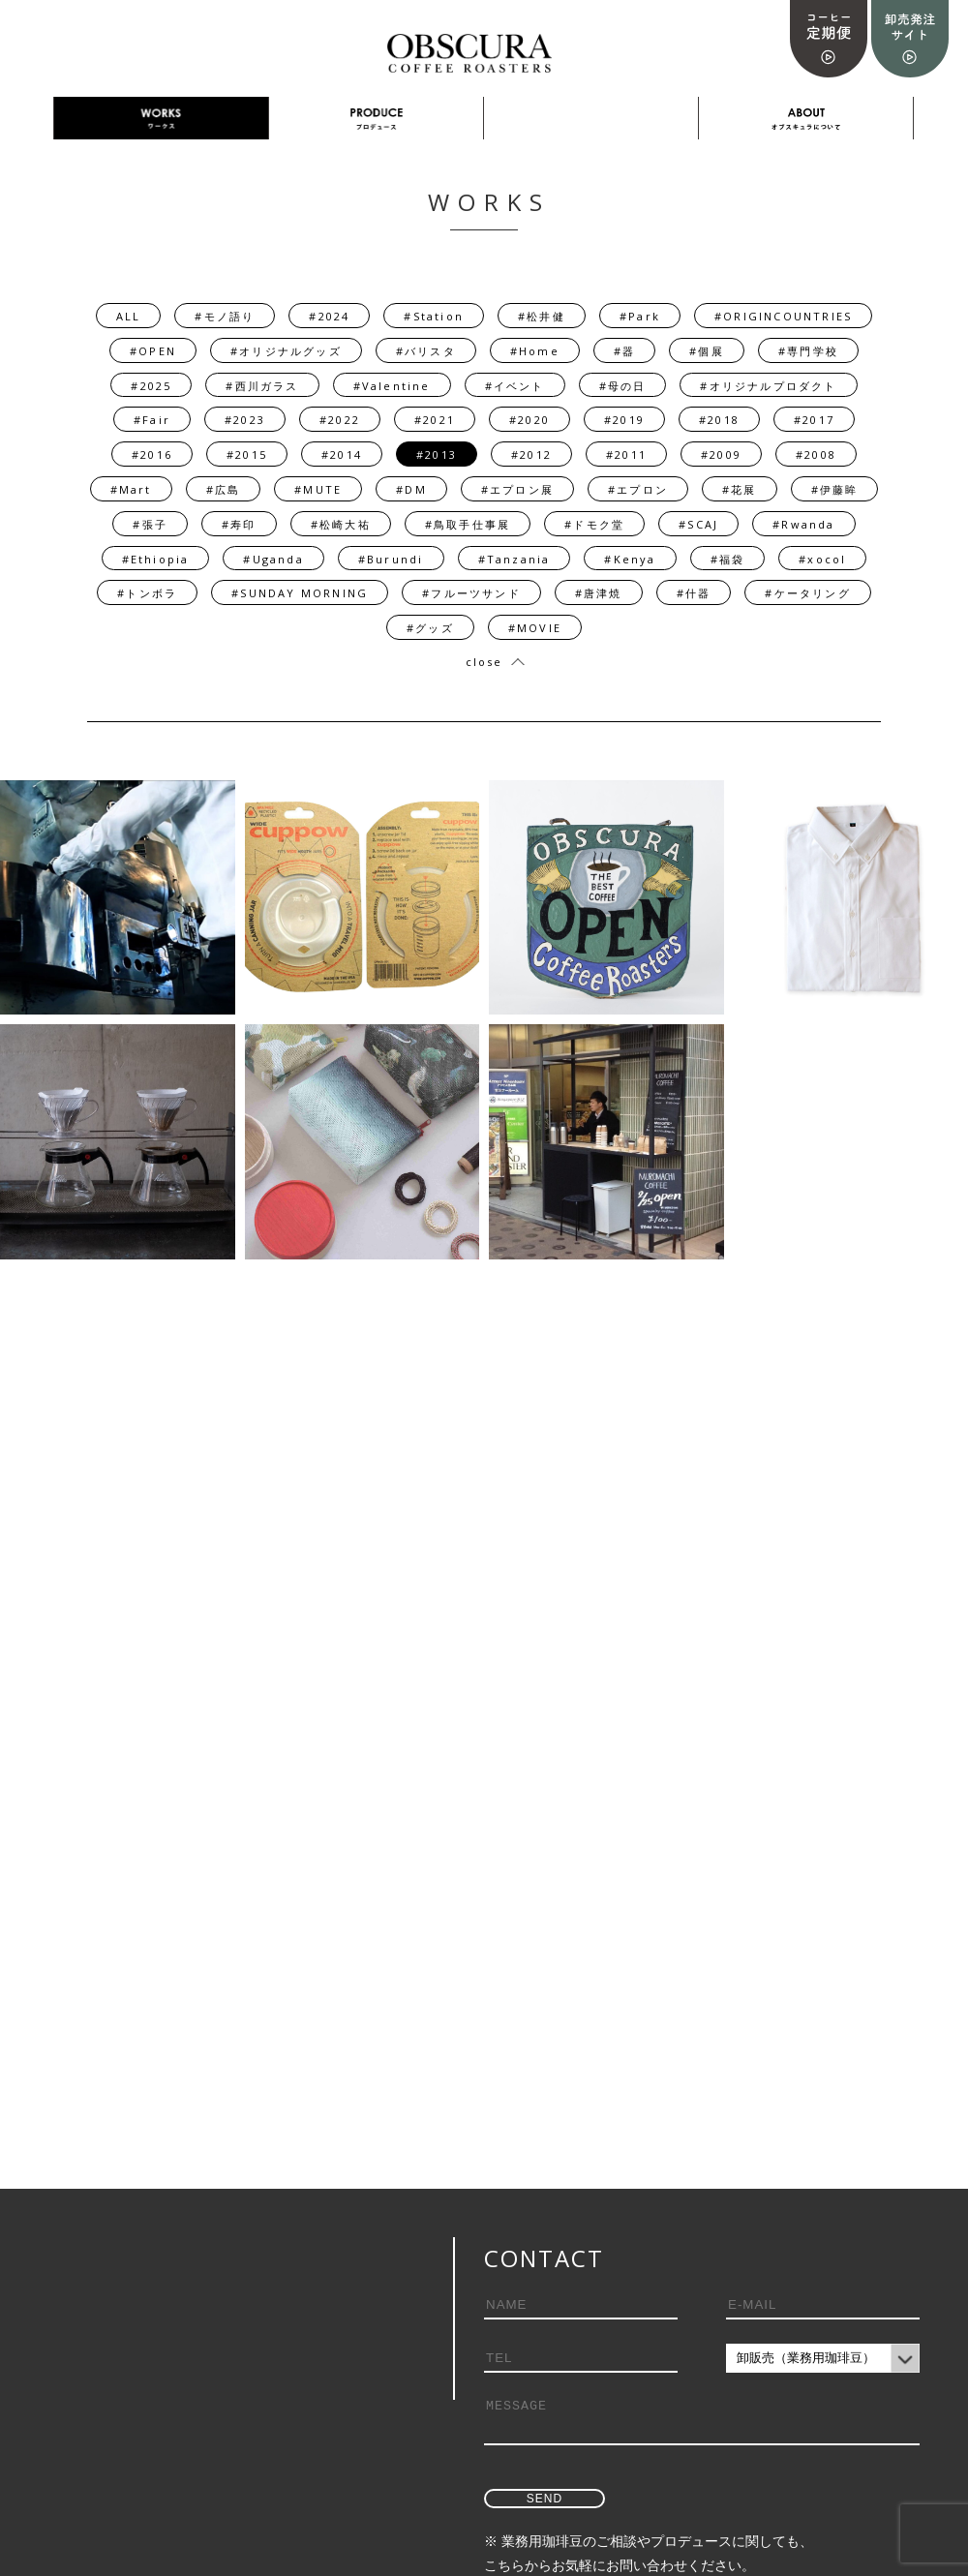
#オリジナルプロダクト (768, 386)
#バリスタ (426, 351)
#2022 (339, 419)
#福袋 (728, 559)
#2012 (531, 454)
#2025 (151, 386)
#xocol (822, 559)
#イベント (515, 386)
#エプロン (638, 489)
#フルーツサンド (471, 593)
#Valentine (392, 386)
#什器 (694, 593)
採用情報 (591, 119)
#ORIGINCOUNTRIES (783, 316)
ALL (128, 316)
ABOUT (805, 119)
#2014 (341, 454)
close (484, 661)
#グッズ (430, 628)
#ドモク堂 (594, 524)
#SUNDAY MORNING (299, 593)
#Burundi (391, 559)
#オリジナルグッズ (286, 351)
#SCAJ (698, 524)
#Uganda (273, 559)
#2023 (245, 419)
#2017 (814, 419)
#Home (535, 351)
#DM (411, 489)
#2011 (626, 454)
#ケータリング (807, 593)
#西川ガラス (262, 386)
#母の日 (623, 386)
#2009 (721, 454)
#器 (624, 351)
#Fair (152, 419)
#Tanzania (514, 559)
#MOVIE (534, 628)
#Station (434, 316)
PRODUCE (376, 119)
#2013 (436, 454)
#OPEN (153, 351)
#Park (640, 316)
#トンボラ (147, 593)
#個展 (706, 351)
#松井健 (541, 316)
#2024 (329, 316)
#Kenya (629, 559)
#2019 (624, 419)
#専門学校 (808, 351)
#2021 (434, 419)
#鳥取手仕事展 (467, 524)
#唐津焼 (598, 593)
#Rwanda (803, 524)
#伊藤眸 (835, 489)
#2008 (816, 454)
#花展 (739, 489)
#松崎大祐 (341, 524)
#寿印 (239, 524)
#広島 (223, 489)
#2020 (529, 419)
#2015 (247, 454)
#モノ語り (225, 316)
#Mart (131, 489)
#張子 (150, 524)
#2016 (152, 454)
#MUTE (318, 489)
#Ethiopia (156, 559)
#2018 (719, 419)
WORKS (161, 119)
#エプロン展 (517, 489)
